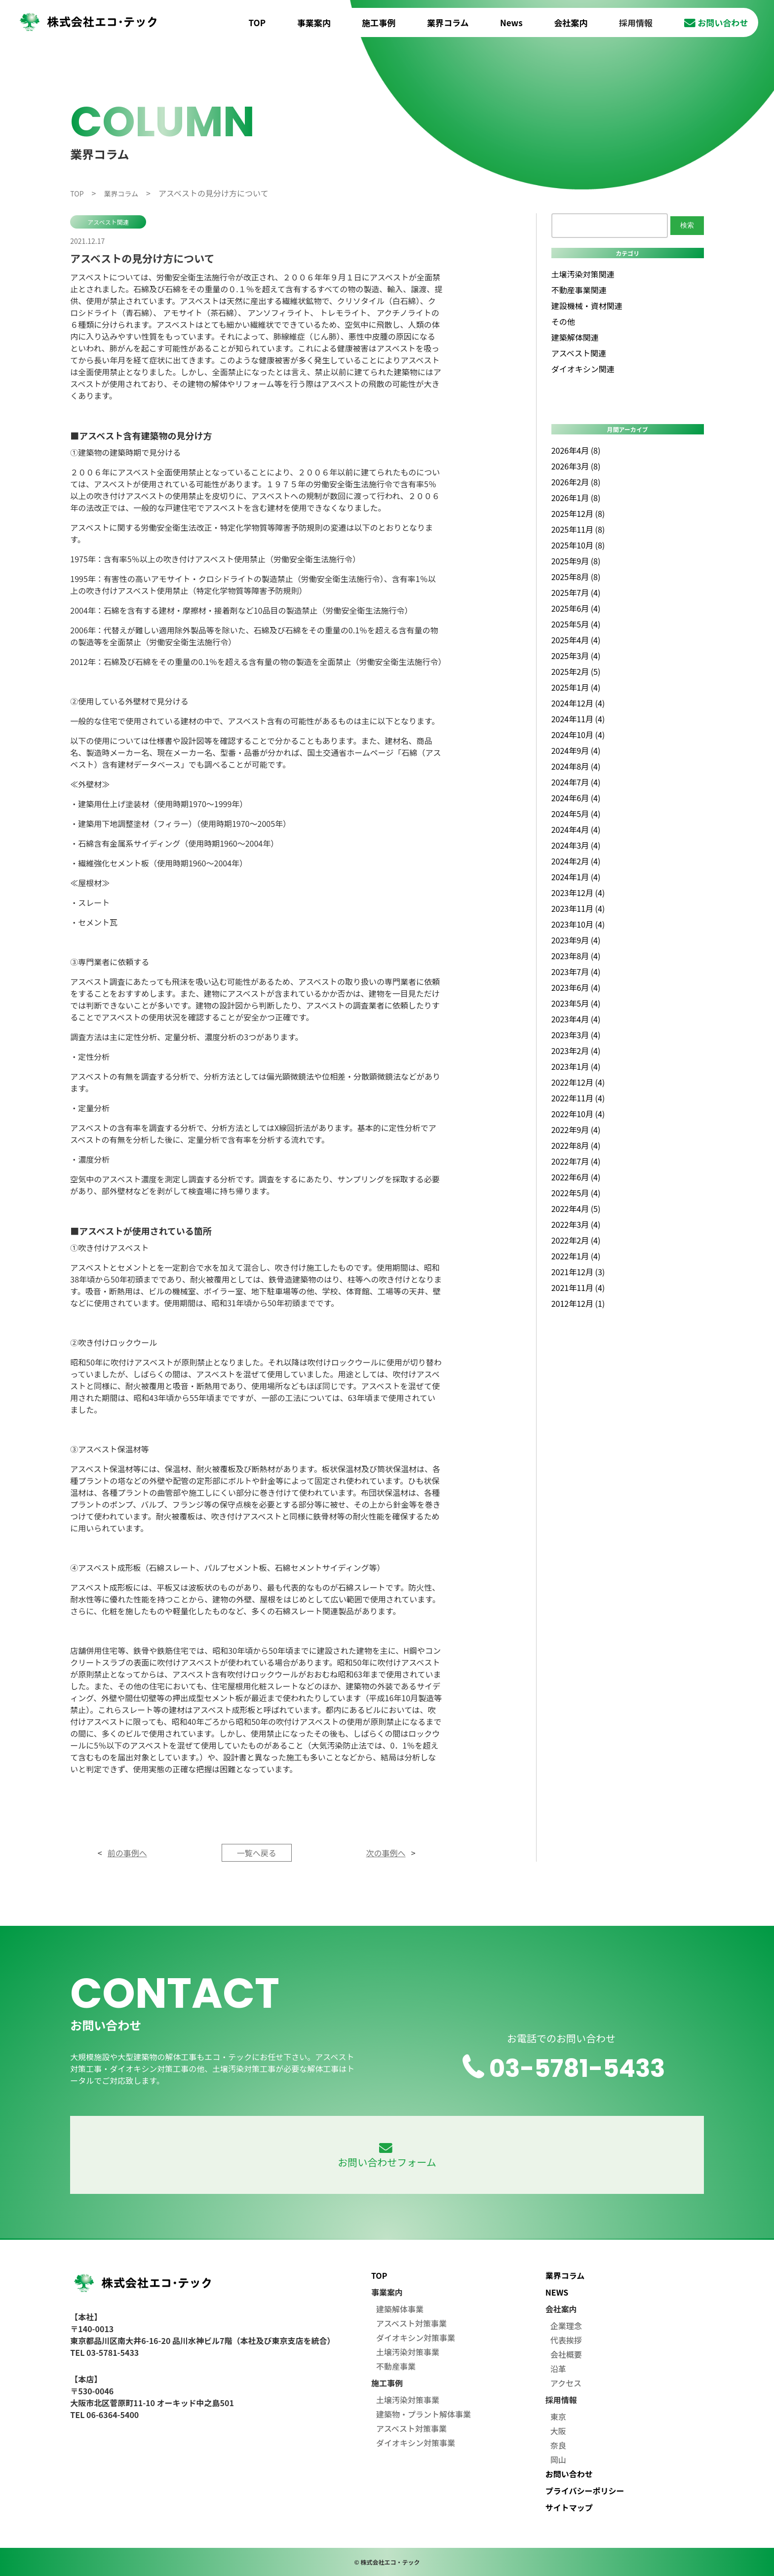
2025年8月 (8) (576, 577)
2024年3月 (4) (576, 845)
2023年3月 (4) (576, 1035)
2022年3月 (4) (576, 1224)
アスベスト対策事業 (411, 2323)
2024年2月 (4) (576, 861)
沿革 (558, 2369)
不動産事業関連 (579, 290)
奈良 (558, 2445)
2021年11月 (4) (578, 1287)
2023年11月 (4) (578, 908)
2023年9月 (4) (576, 940)
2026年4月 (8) (576, 450)
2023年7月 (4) (576, 971)
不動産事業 (396, 2366)
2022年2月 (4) (576, 1240)
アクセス (565, 2383)
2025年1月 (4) (576, 687)
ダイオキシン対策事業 (415, 2337)
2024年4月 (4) (576, 829)
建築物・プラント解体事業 (423, 2414)
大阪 (558, 2431)
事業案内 (314, 22)
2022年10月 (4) (578, 1114)
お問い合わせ (716, 22)
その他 (563, 321)
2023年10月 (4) (578, 924)
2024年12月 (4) (578, 703)
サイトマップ (569, 2507)
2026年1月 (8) (576, 498)
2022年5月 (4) (576, 1193)
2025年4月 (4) (576, 640)
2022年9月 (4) (576, 1129)
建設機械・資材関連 (586, 306)
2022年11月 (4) (578, 1098)
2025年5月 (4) (576, 624)
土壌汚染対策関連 (583, 274)
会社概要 (566, 2354)
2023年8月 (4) (576, 956)
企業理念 (566, 2326)
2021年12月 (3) (578, 1272)
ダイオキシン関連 (583, 369)
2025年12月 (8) (578, 513)
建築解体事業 (400, 2309)
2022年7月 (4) (576, 1161)
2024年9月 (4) (576, 750)
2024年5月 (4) (576, 814)
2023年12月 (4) (578, 892)
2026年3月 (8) (576, 466)
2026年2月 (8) (576, 482)
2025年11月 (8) (578, 529)
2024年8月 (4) (576, 766)
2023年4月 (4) (576, 1019)
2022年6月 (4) (576, 1177)
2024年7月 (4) (576, 782)
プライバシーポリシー (584, 2491)
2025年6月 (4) (576, 608)
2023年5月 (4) (576, 1003)
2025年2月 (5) (576, 671)
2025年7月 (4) (576, 592)
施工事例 (378, 22)
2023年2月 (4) (576, 1050)
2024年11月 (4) (578, 719)
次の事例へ (386, 1853)
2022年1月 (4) (576, 1256)
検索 (687, 225)
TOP (257, 22)
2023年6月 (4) (576, 987)
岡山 (558, 2459)
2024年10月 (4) (578, 735)
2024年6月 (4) (576, 798)
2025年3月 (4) (576, 656)
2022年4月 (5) (576, 1208)
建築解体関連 (575, 337)
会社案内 (570, 22)
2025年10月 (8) (578, 545)
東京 (558, 2416)
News (511, 22)
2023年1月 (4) (576, 1066)
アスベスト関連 (107, 222)
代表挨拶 (566, 2340)
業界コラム (448, 22)
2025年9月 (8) (576, 561)
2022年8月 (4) (576, 1145)
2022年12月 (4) (578, 1082)
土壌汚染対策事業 (407, 2352)
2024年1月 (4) (576, 877)
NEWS (556, 2292)
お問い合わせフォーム (387, 2156)
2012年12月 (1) (578, 1303)
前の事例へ (127, 1853)
